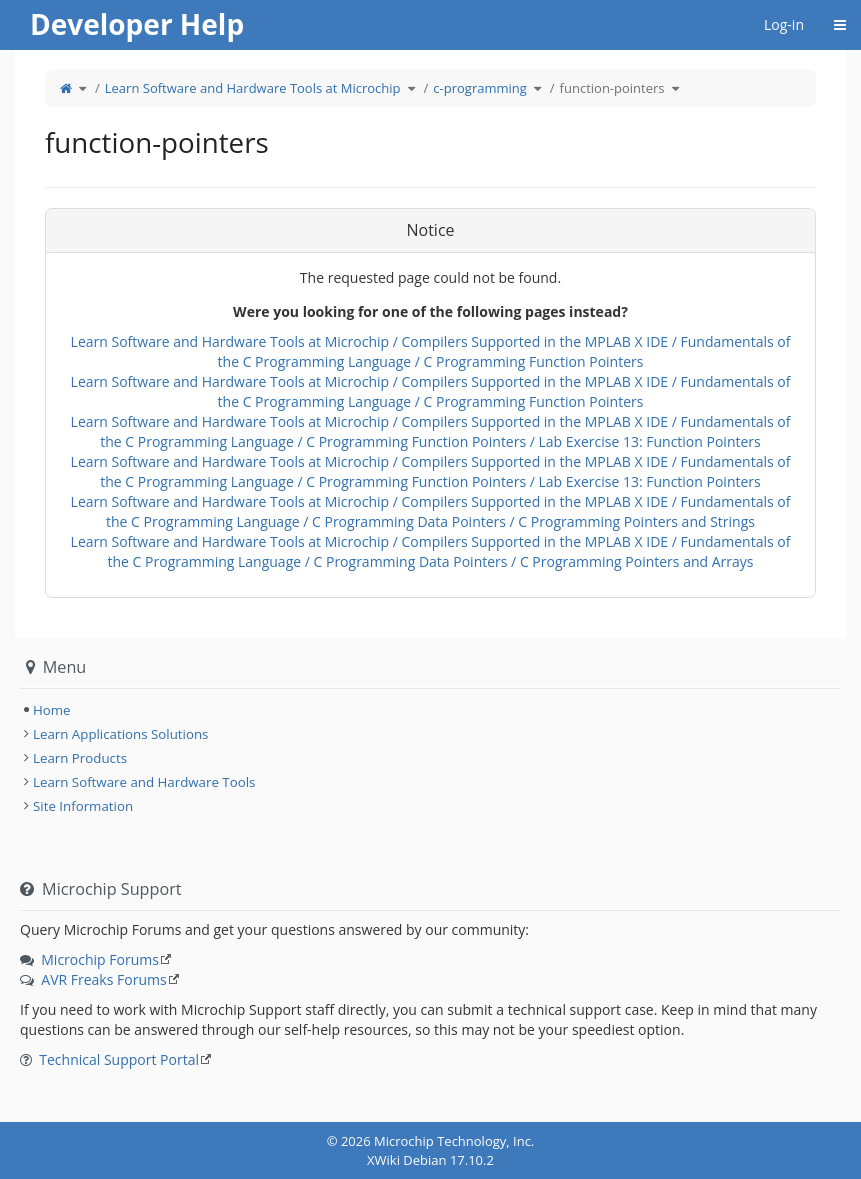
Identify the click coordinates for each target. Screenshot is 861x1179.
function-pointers (612, 88)
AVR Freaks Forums (103, 979)
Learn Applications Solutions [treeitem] (120, 734)
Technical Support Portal (119, 1059)
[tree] (430, 710)
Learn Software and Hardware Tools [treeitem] (144, 782)
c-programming (479, 88)
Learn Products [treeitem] (80, 758)
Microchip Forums (100, 959)
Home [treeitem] (52, 710)
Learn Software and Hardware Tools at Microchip (253, 88)
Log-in (784, 24)
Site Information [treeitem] (83, 806)
